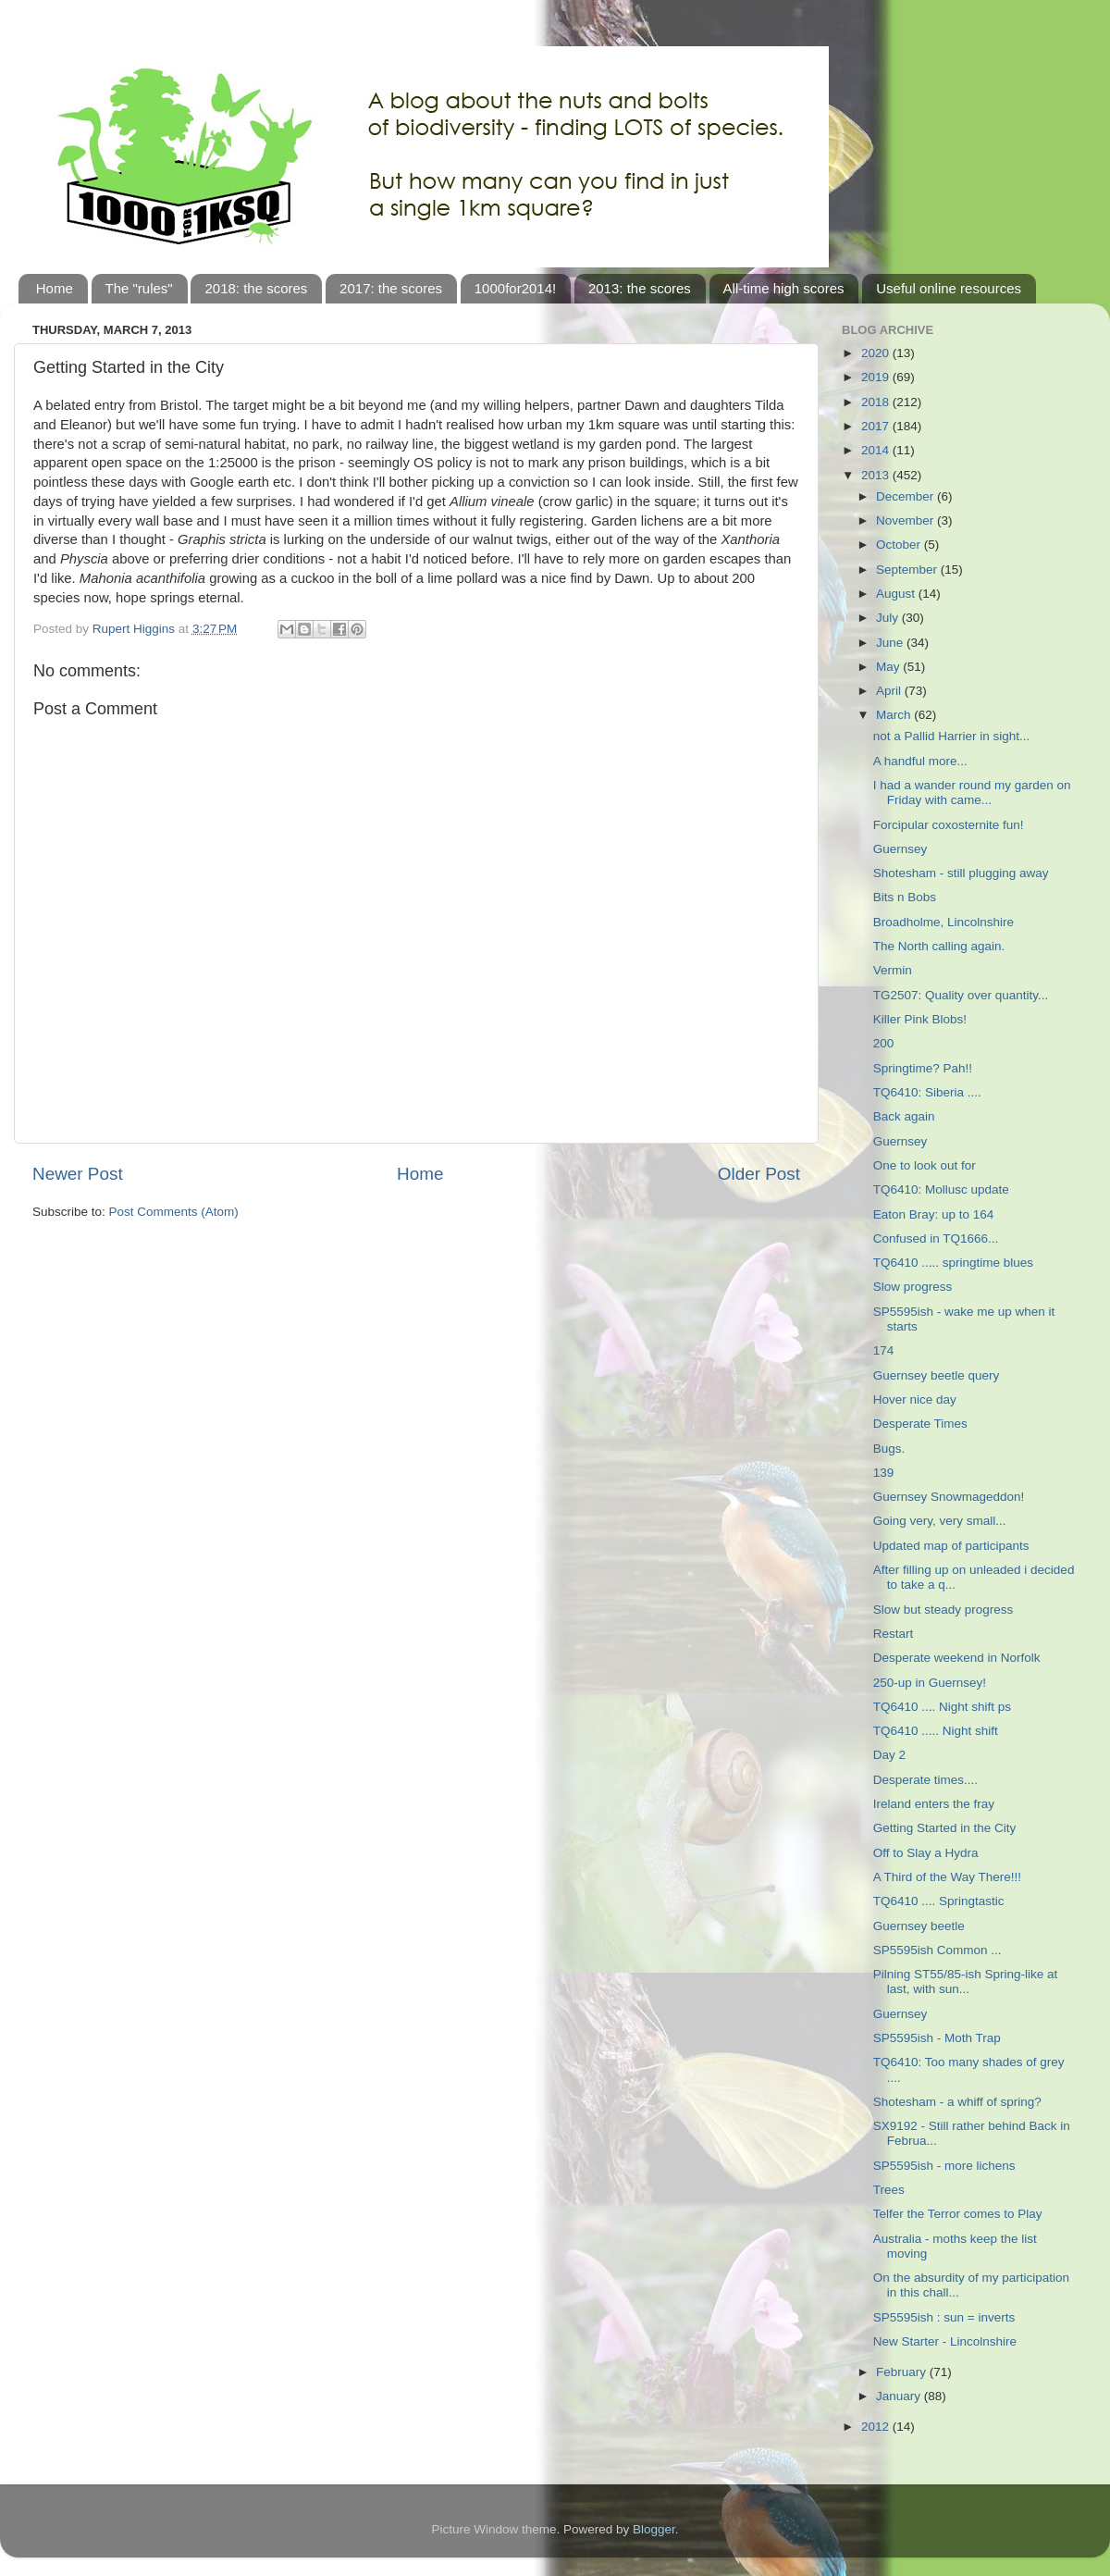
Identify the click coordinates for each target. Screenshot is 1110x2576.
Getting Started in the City (945, 1828)
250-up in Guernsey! (929, 1683)
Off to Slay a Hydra (926, 1853)
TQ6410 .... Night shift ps (942, 1707)
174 (883, 1350)
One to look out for (924, 1165)
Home (54, 288)
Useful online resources (948, 288)
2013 (877, 475)
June (891, 643)
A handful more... (920, 761)
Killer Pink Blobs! (920, 1019)
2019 (877, 377)
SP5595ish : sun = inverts (944, 2317)
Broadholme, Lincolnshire (943, 922)
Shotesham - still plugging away (961, 873)
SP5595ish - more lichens (944, 2166)
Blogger (654, 2529)
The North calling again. (939, 946)
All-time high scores (784, 288)
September (908, 569)
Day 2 (889, 1755)
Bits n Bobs (904, 897)
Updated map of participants (951, 1546)
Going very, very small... (939, 1521)
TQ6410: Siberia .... (927, 1092)
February (903, 2372)
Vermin (892, 970)
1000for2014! (515, 288)
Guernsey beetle (919, 1926)
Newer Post (77, 1173)
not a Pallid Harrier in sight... (951, 736)
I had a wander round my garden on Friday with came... (972, 792)
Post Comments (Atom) (174, 1212)
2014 (877, 450)
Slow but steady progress (943, 1609)
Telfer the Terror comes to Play (957, 2214)
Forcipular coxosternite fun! (948, 825)
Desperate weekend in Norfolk (957, 1658)
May (889, 667)
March (895, 715)
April (890, 691)
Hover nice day (914, 1399)
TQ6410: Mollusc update (941, 1189)
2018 (877, 402)
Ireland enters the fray (933, 1804)
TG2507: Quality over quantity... (961, 995)
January (900, 2396)
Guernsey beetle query (936, 1375)
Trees (889, 2190)
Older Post (759, 1173)
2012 (877, 2427)
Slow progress (913, 1287)
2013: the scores (639, 288)
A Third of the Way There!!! (947, 1877)
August (897, 594)
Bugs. (889, 1448)
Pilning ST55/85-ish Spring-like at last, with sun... (965, 1981)
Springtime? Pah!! (922, 1068)
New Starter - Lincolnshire (945, 2341)
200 (883, 1043)
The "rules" (139, 288)
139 (883, 1473)
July (889, 618)
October (900, 544)
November (906, 520)
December (906, 496)
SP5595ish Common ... (937, 1950)
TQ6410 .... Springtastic (939, 1901)
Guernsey (900, 849)
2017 (877, 426)
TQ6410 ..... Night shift (935, 1731)
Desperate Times (920, 1423)
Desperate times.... (925, 1780)
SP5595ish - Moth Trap (937, 2038)
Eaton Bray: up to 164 (933, 1214)
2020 (877, 353)
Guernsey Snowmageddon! (949, 1497)
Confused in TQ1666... (936, 1238)
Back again (904, 1116)
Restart (893, 1634)
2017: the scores (390, 288)
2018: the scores (255, 288)
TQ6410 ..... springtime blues (953, 1262)
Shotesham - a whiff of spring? (957, 2102)
